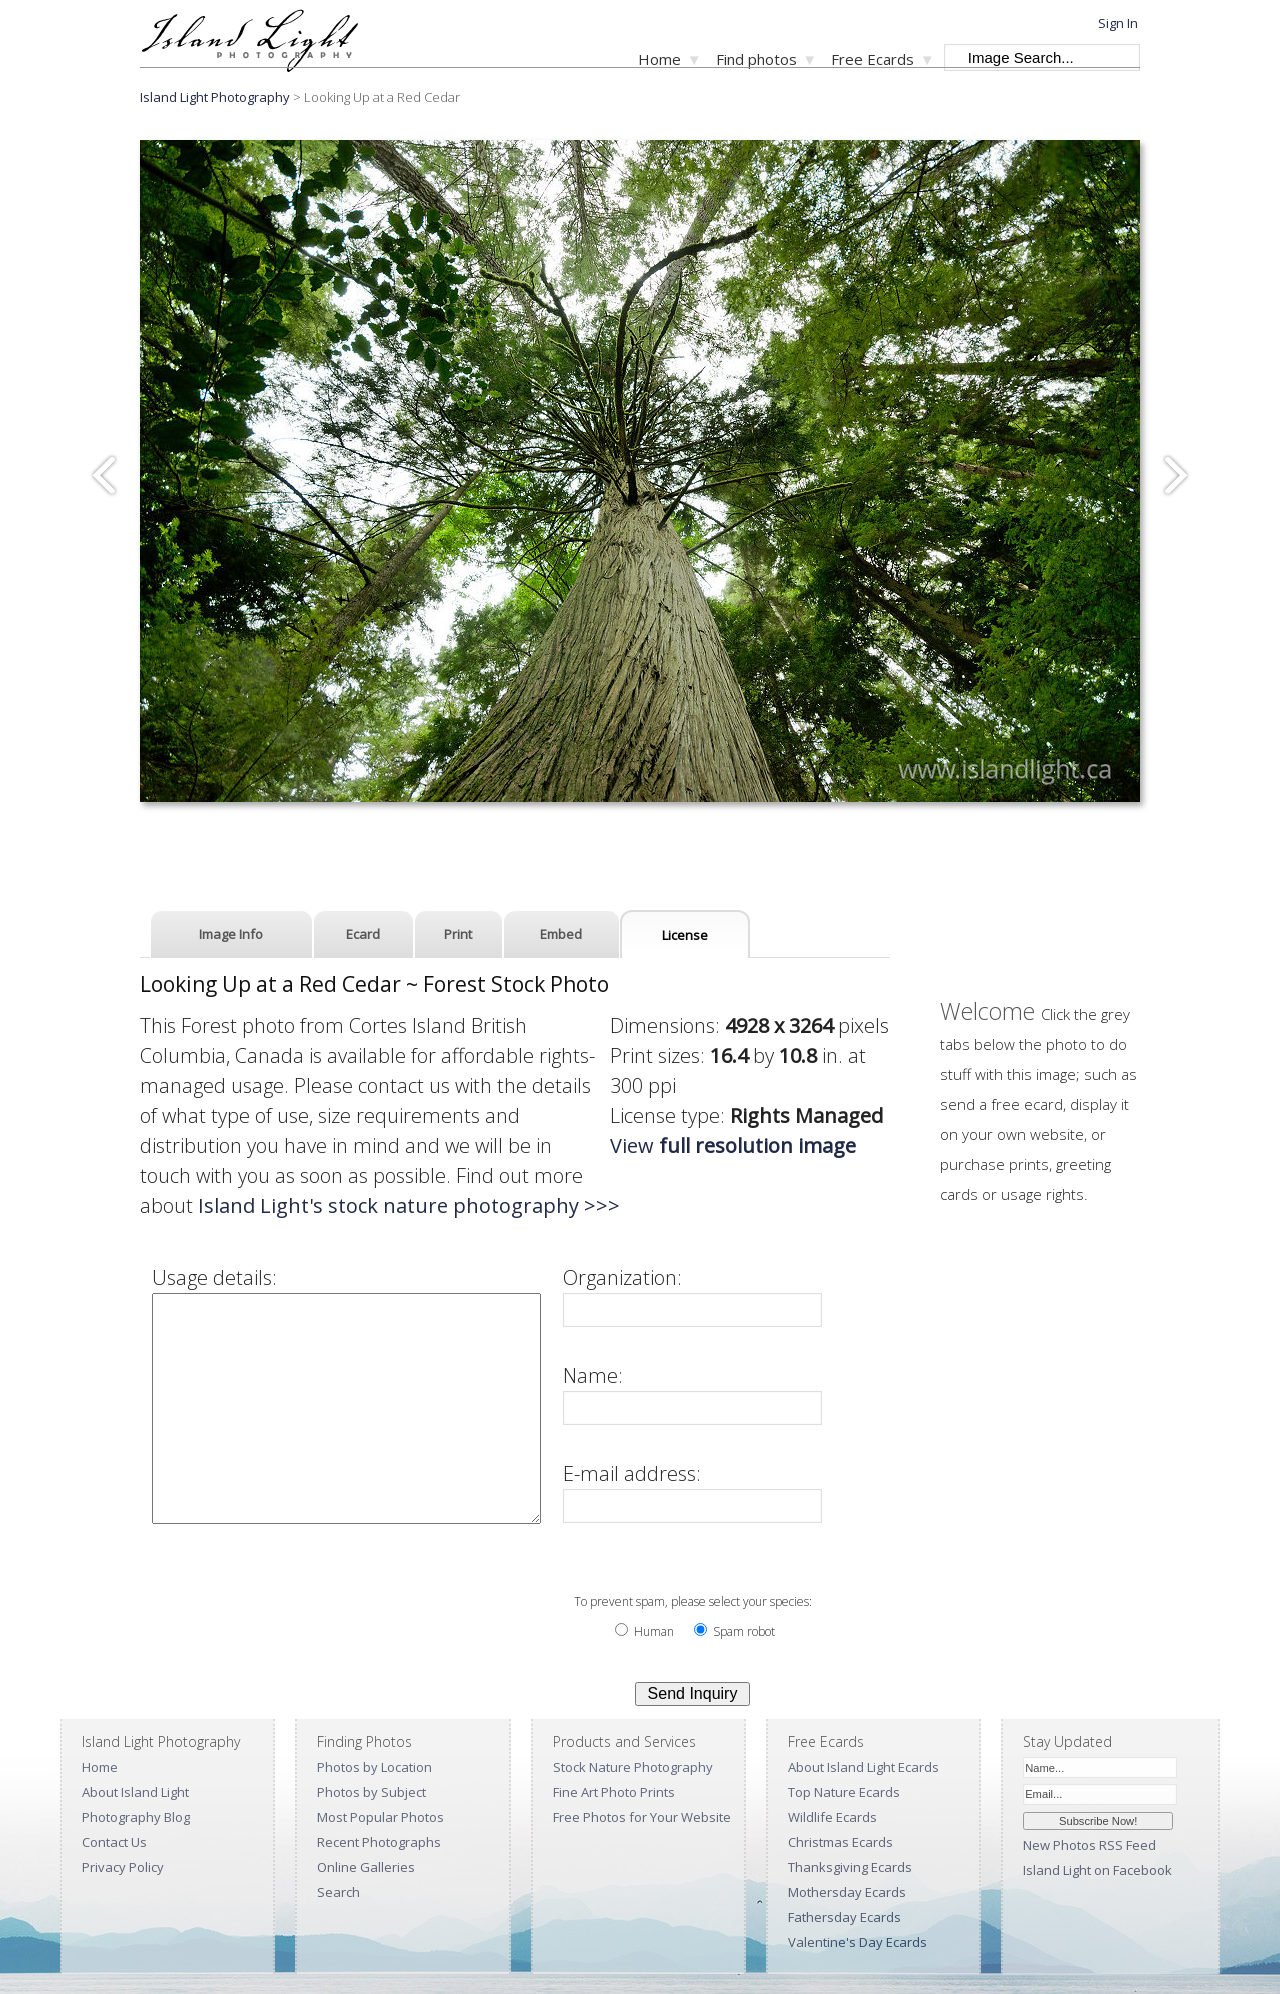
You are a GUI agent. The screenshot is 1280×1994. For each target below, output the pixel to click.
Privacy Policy (123, 1867)
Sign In (1118, 23)
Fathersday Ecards (844, 1917)
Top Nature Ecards (844, 1792)
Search (338, 1892)
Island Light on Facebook (1097, 1870)
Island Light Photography (215, 97)
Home (659, 59)
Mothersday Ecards (847, 1892)
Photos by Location (374, 1767)
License (685, 935)
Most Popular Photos (380, 1817)
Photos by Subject (371, 1792)
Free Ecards (872, 59)
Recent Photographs (379, 1842)
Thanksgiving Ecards (850, 1867)
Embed (561, 934)
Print (458, 934)
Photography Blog (136, 1817)
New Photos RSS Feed (1089, 1845)
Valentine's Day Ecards (857, 1942)
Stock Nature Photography (633, 1767)
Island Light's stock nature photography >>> (409, 1205)
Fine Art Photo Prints (614, 1792)
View (733, 1145)
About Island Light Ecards (863, 1767)
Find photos (756, 59)
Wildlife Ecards (832, 1817)
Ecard (363, 934)
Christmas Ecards (840, 1842)
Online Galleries (366, 1867)
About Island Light (135, 1792)
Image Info (231, 934)
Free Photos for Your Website (642, 1817)
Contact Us (114, 1842)
